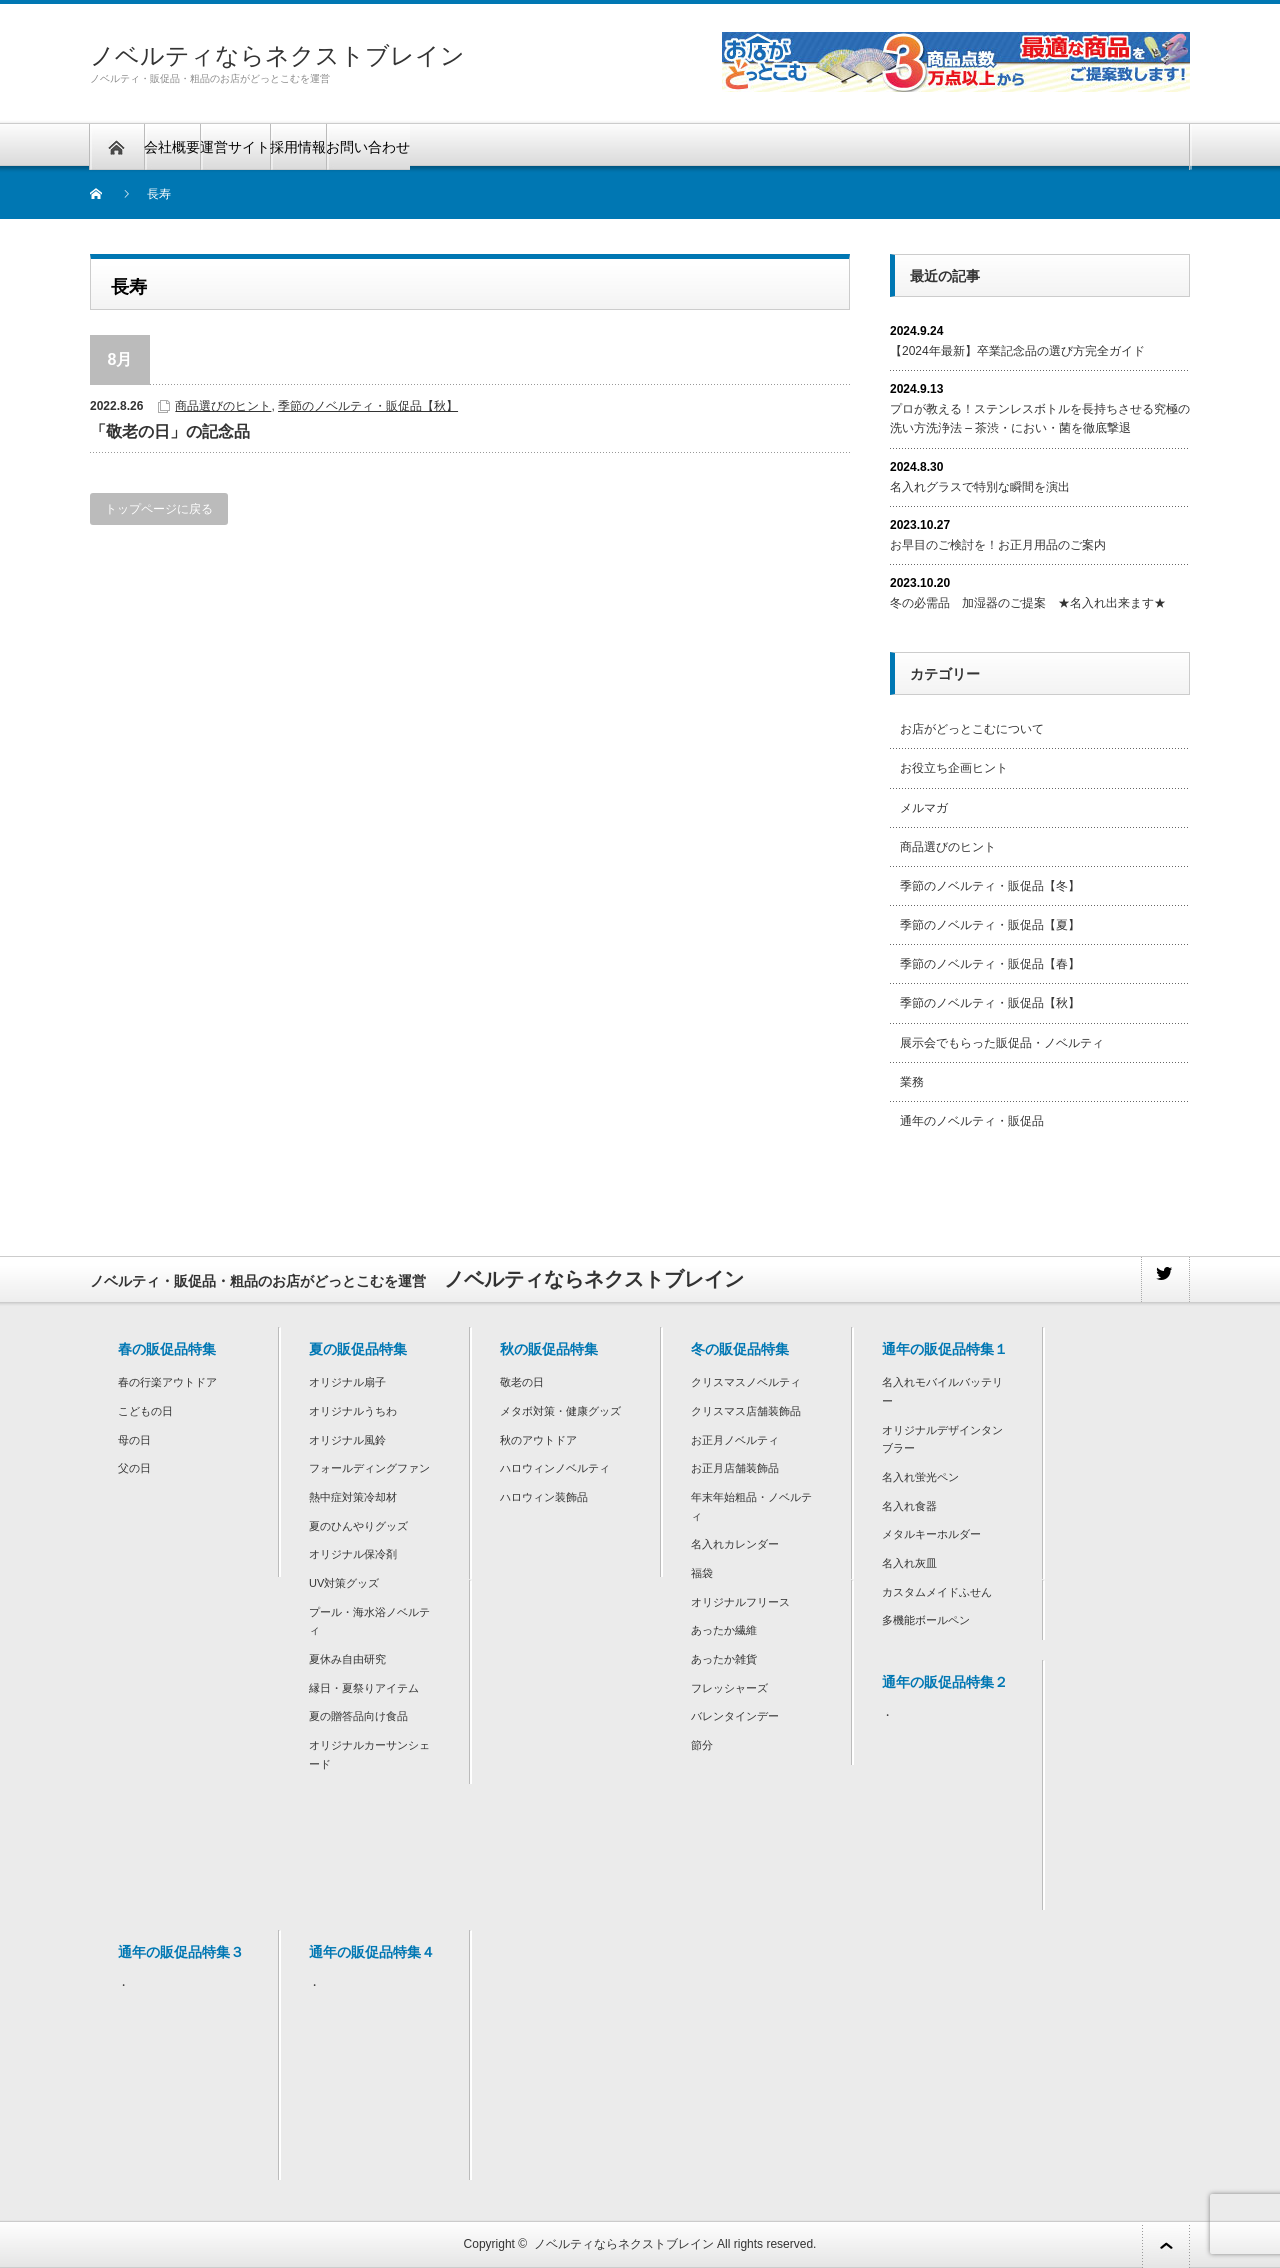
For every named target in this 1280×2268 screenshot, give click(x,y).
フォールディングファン (369, 1468)
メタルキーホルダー (931, 1534)
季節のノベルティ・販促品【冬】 (990, 886)
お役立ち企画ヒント (954, 768)
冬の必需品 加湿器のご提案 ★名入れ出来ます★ (1028, 603)
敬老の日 (522, 1382)
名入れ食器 (909, 1506)
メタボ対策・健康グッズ (560, 1411)
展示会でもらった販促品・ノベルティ (1002, 1043)
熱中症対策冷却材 (353, 1497)
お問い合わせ (368, 147)
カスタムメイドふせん (937, 1592)
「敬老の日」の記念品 (170, 431)
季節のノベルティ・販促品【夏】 (990, 925)
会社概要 (172, 147)
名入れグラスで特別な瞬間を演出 (980, 487)
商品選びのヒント (223, 406)
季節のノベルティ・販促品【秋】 (368, 406)
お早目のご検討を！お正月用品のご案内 (998, 545)
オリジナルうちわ (353, 1411)
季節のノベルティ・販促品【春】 (990, 964)
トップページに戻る (159, 509)
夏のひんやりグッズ (358, 1526)
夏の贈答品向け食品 (358, 1716)
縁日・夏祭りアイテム (364, 1688)
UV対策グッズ (344, 1583)
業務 (912, 1082)
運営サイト (235, 147)
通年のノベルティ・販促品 (972, 1121)
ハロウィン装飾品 (544, 1497)
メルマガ (924, 808)
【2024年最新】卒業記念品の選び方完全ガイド (1017, 351)
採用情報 (298, 147)
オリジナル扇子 (347, 1382)
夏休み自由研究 (347, 1659)
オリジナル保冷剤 (353, 1554)
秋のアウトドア (538, 1440)
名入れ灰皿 (909, 1563)
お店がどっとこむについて (972, 729)
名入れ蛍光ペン (920, 1477)
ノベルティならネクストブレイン (277, 55)
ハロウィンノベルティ (555, 1468)
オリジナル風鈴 (347, 1440)
